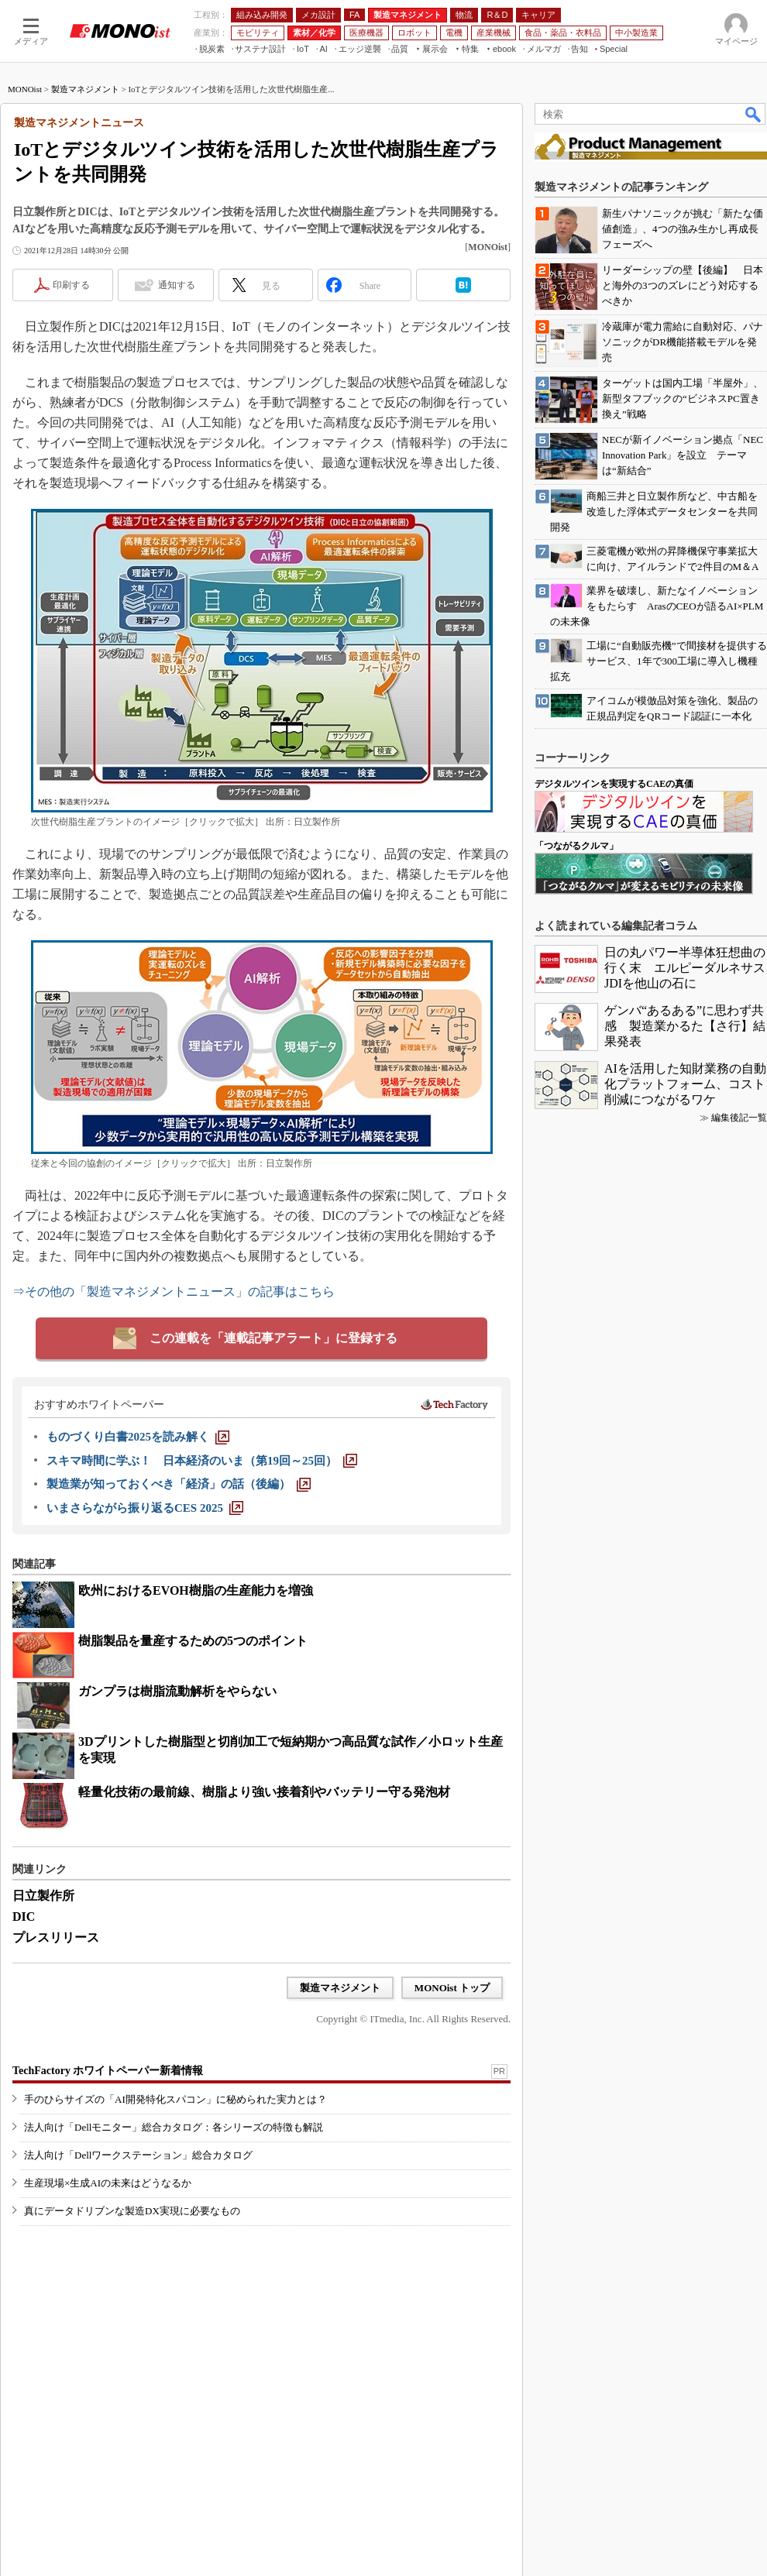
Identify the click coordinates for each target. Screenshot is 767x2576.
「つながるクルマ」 (576, 845)
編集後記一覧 (739, 1117)
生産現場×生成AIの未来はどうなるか (107, 2183)
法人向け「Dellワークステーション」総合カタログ (138, 2155)
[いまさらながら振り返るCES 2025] (144, 1508)
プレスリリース (55, 1937)
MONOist (25, 89)
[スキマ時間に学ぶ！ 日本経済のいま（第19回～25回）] (201, 1461)
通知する (176, 285)
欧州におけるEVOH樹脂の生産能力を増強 (195, 1590)
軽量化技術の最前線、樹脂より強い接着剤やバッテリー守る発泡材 (264, 1791)
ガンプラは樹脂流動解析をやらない (177, 1691)
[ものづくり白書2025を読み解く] (137, 1437)
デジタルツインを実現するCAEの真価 (614, 783)
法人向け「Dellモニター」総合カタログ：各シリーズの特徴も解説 (173, 2127)
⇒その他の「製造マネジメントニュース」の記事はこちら (173, 1291)
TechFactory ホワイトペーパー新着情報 (107, 2070)
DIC (23, 1916)
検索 (753, 114)
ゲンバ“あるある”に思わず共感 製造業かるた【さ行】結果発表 (684, 1026)
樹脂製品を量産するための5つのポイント (193, 1640)
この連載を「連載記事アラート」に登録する (273, 1338)
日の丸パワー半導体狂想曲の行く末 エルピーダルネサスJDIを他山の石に (684, 968)
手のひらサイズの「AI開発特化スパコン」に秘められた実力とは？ (175, 2099)
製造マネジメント (85, 89)
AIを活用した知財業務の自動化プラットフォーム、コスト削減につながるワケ (685, 1084)
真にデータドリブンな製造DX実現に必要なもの (132, 2211)
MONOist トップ (452, 1988)
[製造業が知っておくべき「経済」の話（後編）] (178, 1484)
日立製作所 (43, 1895)
